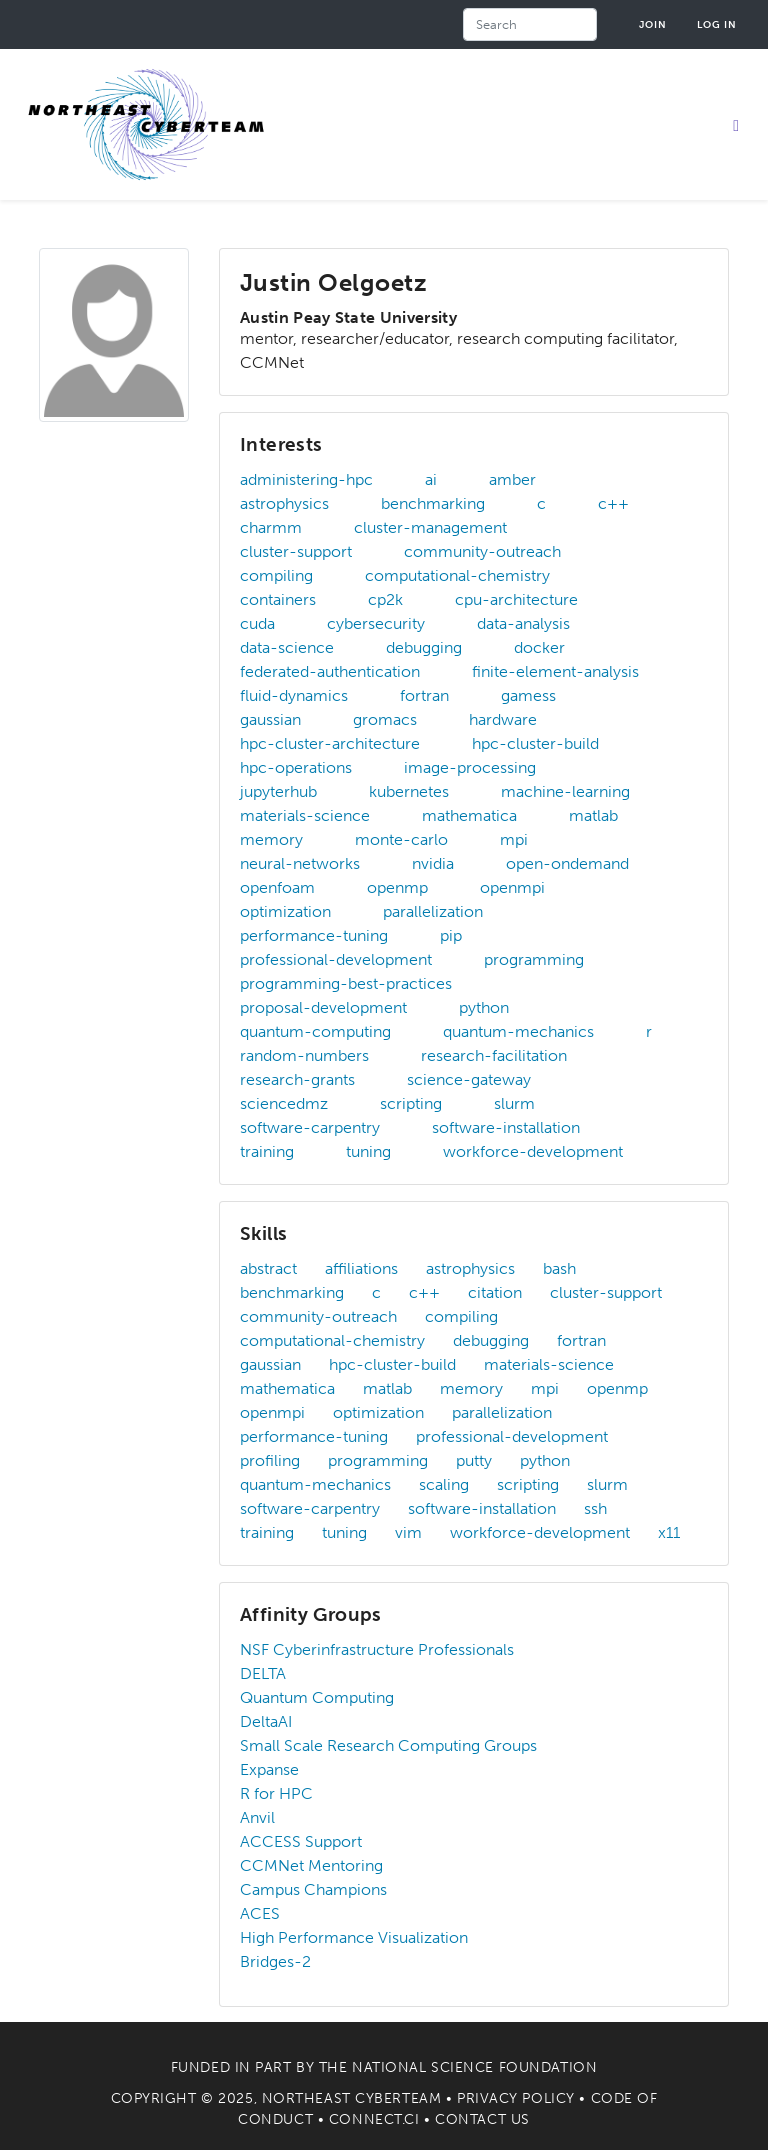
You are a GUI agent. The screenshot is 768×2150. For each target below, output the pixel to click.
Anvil (257, 1817)
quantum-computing (315, 1031)
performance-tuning (314, 935)
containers (278, 599)
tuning (368, 1151)
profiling (270, 1460)
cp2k (385, 599)
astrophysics (284, 503)
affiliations (361, 1268)
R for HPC (276, 1793)
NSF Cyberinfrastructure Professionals (377, 1649)
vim (408, 1532)
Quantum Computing (317, 1697)
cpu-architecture (516, 599)
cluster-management (430, 527)
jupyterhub (278, 791)
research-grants (297, 1079)
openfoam (277, 887)
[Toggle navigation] (736, 125)
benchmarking (433, 503)
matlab (593, 815)
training (267, 1151)
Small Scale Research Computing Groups (388, 1745)
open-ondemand (567, 863)
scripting (411, 1103)
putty (474, 1460)
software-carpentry (310, 1127)
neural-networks (300, 863)
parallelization (433, 911)
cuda (257, 623)
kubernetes (409, 791)
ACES (260, 1913)
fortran (424, 695)
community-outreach (482, 551)
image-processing (470, 767)
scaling (444, 1484)
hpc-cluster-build (535, 743)
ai (431, 479)
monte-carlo (401, 839)
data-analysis (523, 623)
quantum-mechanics (518, 1031)
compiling (276, 575)
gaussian (270, 719)
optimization (285, 911)
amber (512, 479)
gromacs (385, 719)
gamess (528, 695)
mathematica (469, 815)
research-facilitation (494, 1055)
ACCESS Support (301, 1841)
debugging (424, 647)
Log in (717, 24)
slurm (514, 1103)
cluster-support (296, 551)
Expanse (269, 1769)
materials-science (305, 815)
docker (539, 647)
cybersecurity (376, 623)
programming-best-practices (346, 983)
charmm (271, 527)
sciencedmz (284, 1103)
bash (559, 1268)
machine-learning (565, 791)
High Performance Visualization (354, 1937)
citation (495, 1292)
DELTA (263, 1673)
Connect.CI (374, 2119)
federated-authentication (330, 671)
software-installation (506, 1127)
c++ (613, 503)
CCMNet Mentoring (311, 1865)
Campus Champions (313, 1889)
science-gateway (469, 1079)
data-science (287, 647)
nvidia (433, 863)
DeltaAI (266, 1721)
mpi (514, 839)
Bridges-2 (275, 1961)
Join (653, 24)
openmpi (512, 887)
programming (534, 959)
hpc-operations (296, 767)
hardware (503, 719)
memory (271, 839)
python (484, 1007)
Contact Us (482, 2119)
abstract (268, 1268)
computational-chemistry (457, 575)
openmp (397, 887)
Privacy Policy (516, 2098)
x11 (669, 1532)
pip (451, 935)
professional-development (336, 959)
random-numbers (304, 1055)
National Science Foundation (474, 2067)
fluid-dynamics (294, 695)
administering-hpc (306, 479)
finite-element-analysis (555, 671)
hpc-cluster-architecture (330, 743)
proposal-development (323, 1007)
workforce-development (533, 1151)
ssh (595, 1508)
